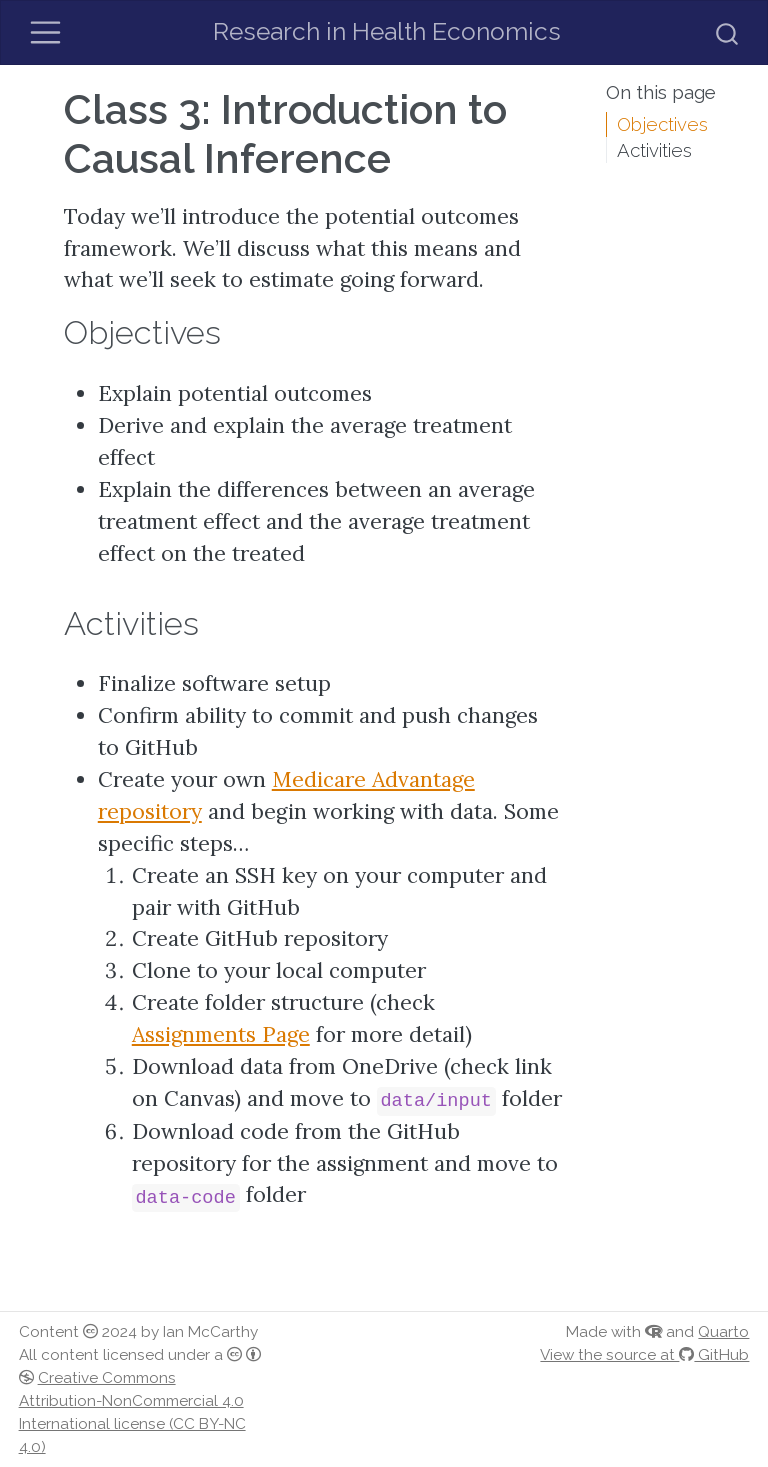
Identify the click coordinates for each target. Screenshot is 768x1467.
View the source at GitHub (644, 1355)
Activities (654, 150)
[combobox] (728, 32)
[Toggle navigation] (45, 32)
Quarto (723, 1332)
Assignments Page (221, 1034)
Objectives (662, 124)
